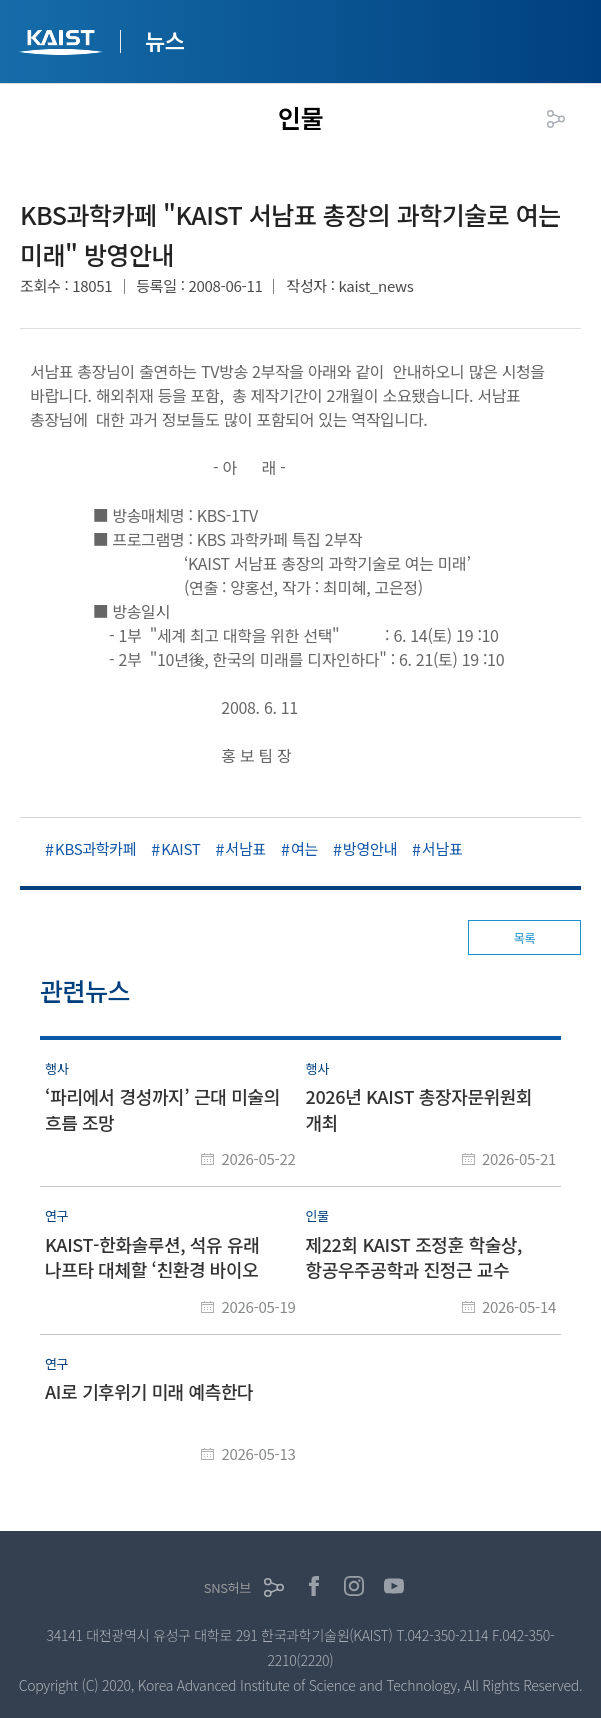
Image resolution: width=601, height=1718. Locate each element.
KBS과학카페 (95, 848)
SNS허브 (228, 1587)
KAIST (63, 44)
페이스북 (314, 1586)
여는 (304, 848)
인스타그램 (354, 1586)
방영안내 (370, 848)
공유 (556, 119)
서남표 (245, 848)
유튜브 (394, 1586)
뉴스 (165, 40)
